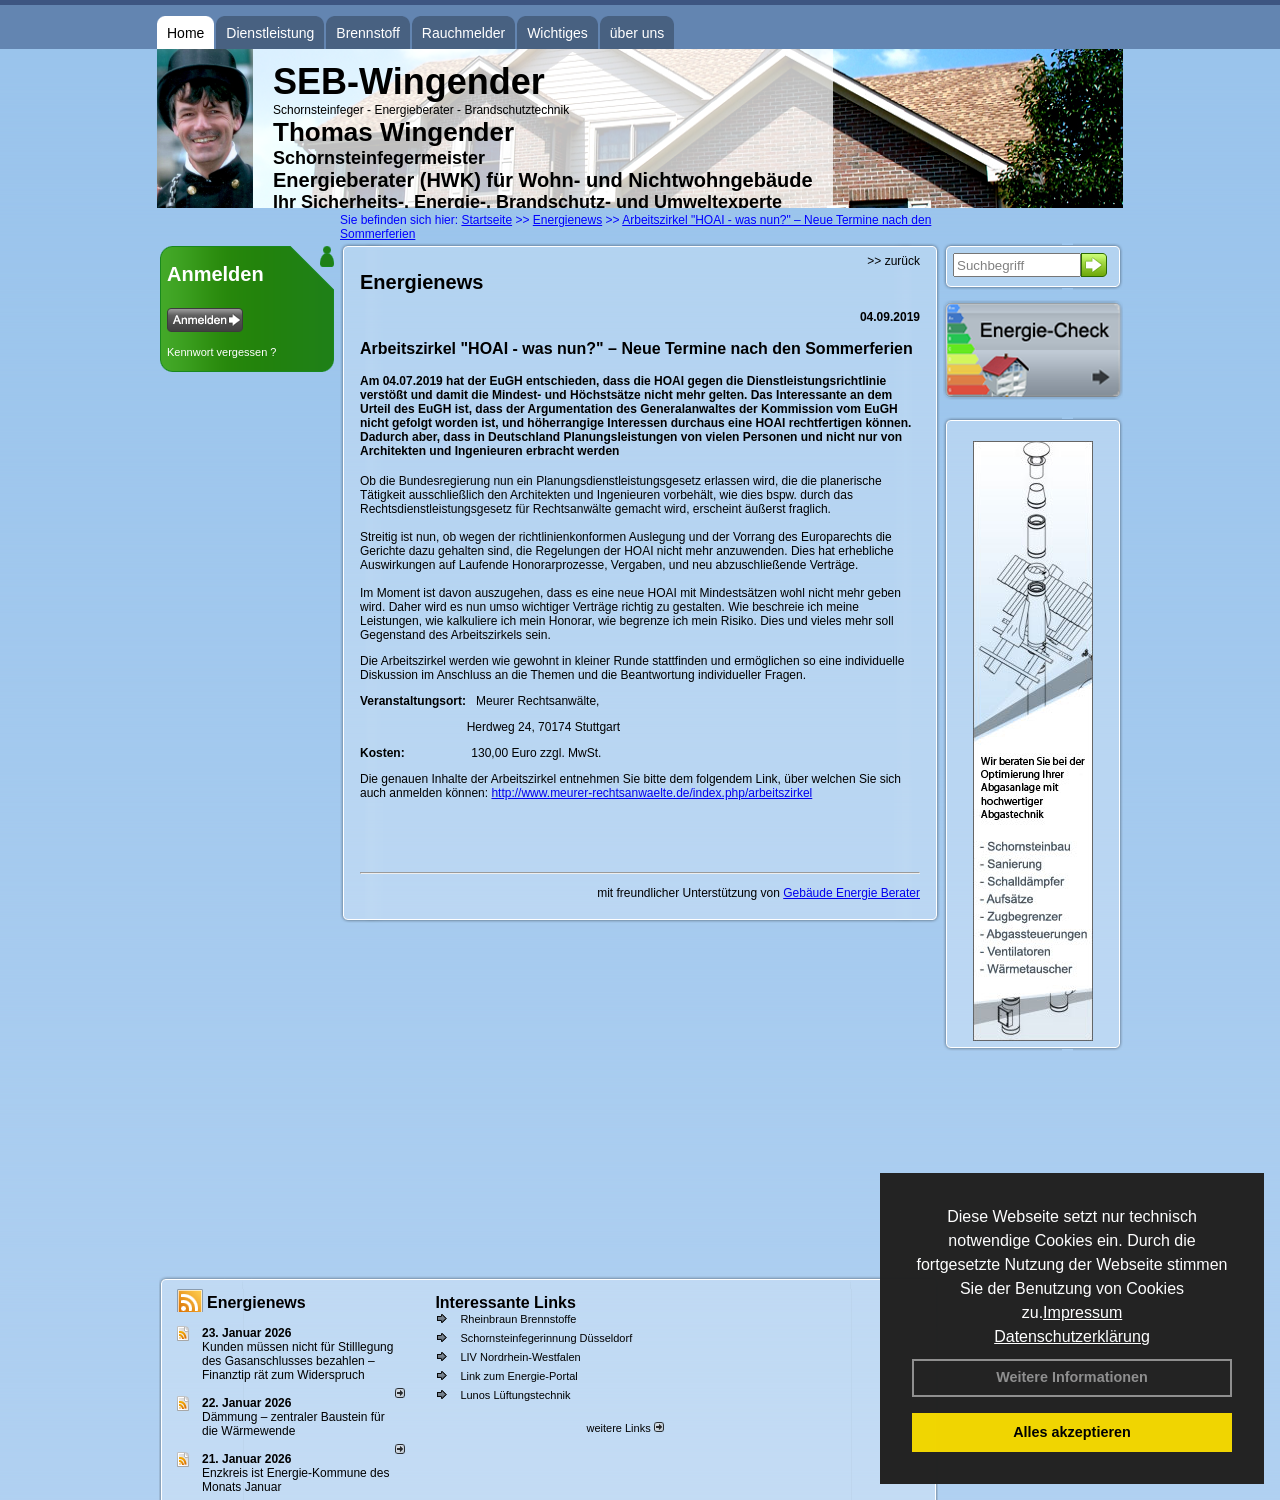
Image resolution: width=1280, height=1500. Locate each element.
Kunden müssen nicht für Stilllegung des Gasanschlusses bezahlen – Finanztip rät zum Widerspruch (297, 1361)
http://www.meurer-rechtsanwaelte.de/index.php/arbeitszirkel (651, 793)
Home (185, 33)
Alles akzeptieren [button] (1072, 1432)
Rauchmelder (463, 33)
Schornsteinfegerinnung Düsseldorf (546, 1338)
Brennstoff (368, 33)
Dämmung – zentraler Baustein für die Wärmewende (293, 1424)
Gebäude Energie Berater (851, 893)
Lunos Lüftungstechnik (515, 1395)
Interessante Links (505, 1302)
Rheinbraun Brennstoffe (518, 1319)
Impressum (1082, 1312)
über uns (637, 33)
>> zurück (893, 261)
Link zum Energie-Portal (518, 1376)
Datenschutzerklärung (1072, 1336)
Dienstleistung (270, 33)
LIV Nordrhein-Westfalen (520, 1357)
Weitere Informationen (1072, 1377)
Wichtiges (557, 33)
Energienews (256, 1302)
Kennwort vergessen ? (221, 352)
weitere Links (624, 1428)
